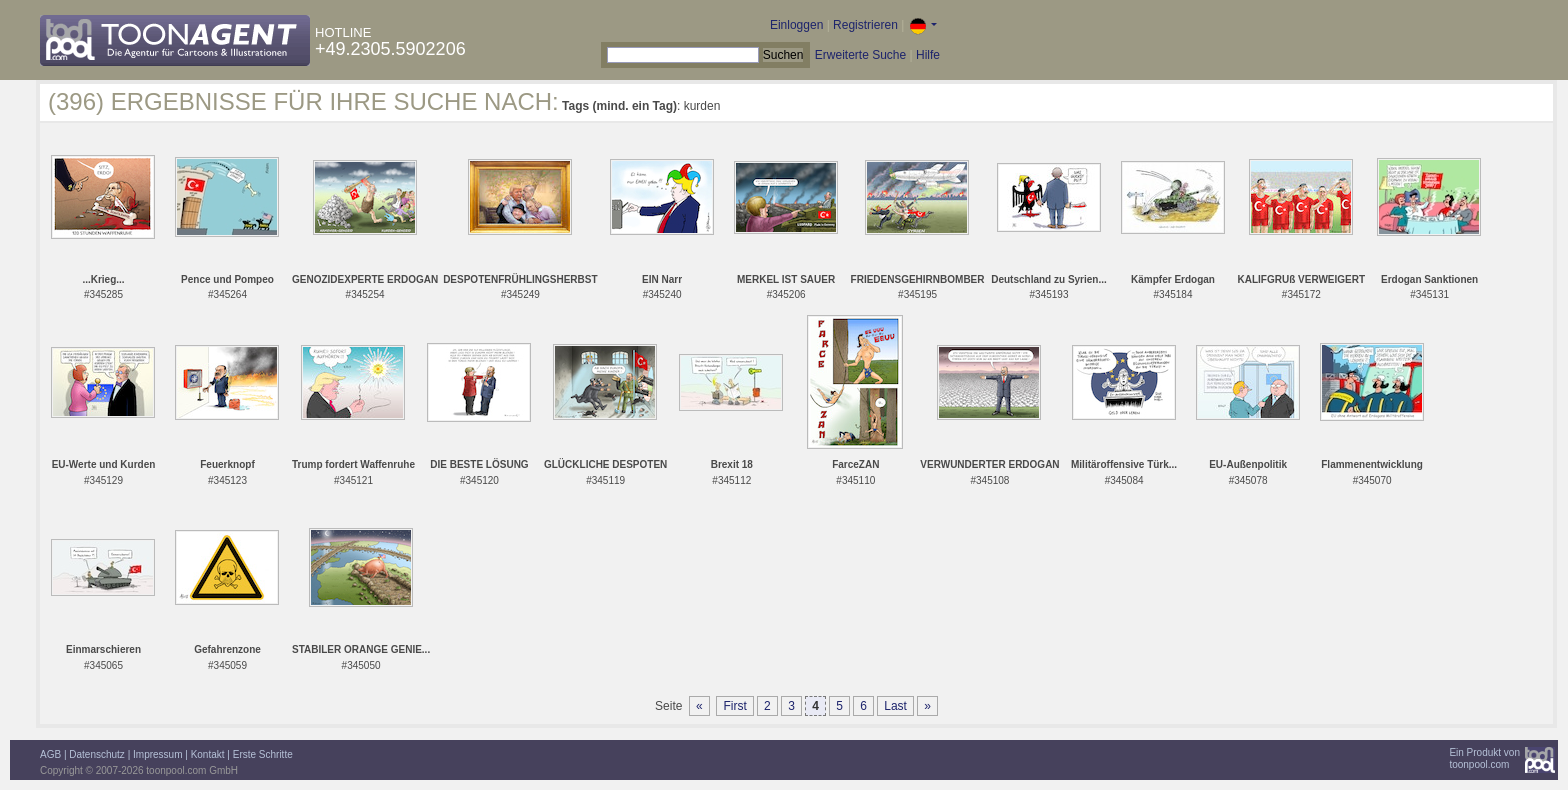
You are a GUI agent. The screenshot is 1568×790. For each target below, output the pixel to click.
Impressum (157, 754)
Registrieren (865, 25)
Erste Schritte (263, 754)
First (734, 706)
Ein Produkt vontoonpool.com (1484, 758)
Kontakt (208, 754)
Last (895, 706)
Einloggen (796, 25)
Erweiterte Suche (860, 55)
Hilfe (928, 55)
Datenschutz (97, 754)
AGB (50, 754)
